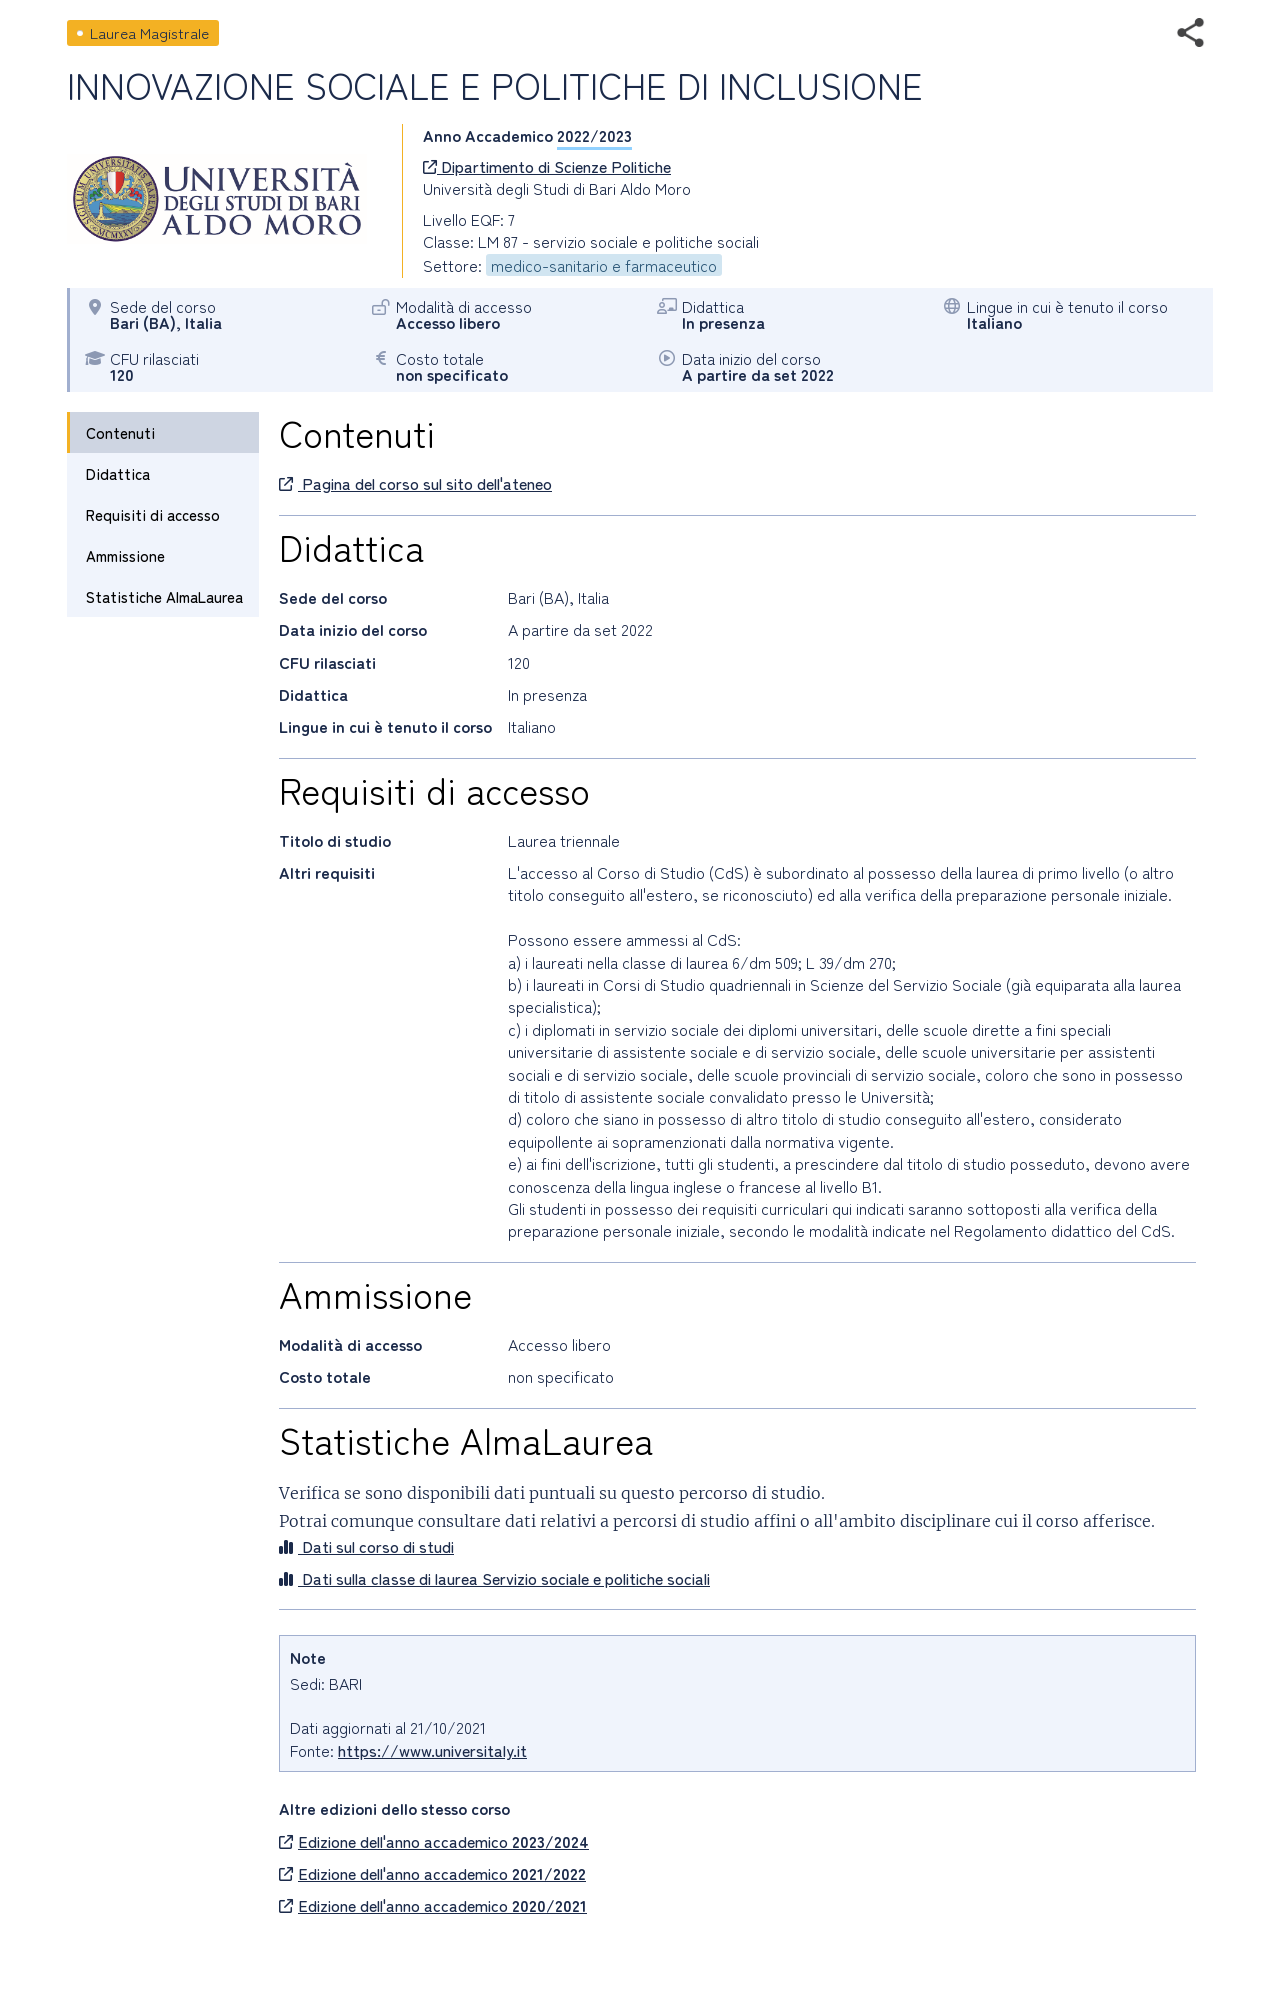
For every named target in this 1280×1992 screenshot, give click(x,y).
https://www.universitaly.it (432, 1750)
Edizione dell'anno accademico (434, 1841)
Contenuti (120, 432)
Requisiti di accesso (153, 514)
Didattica (118, 473)
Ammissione (125, 555)
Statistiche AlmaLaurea (164, 596)
